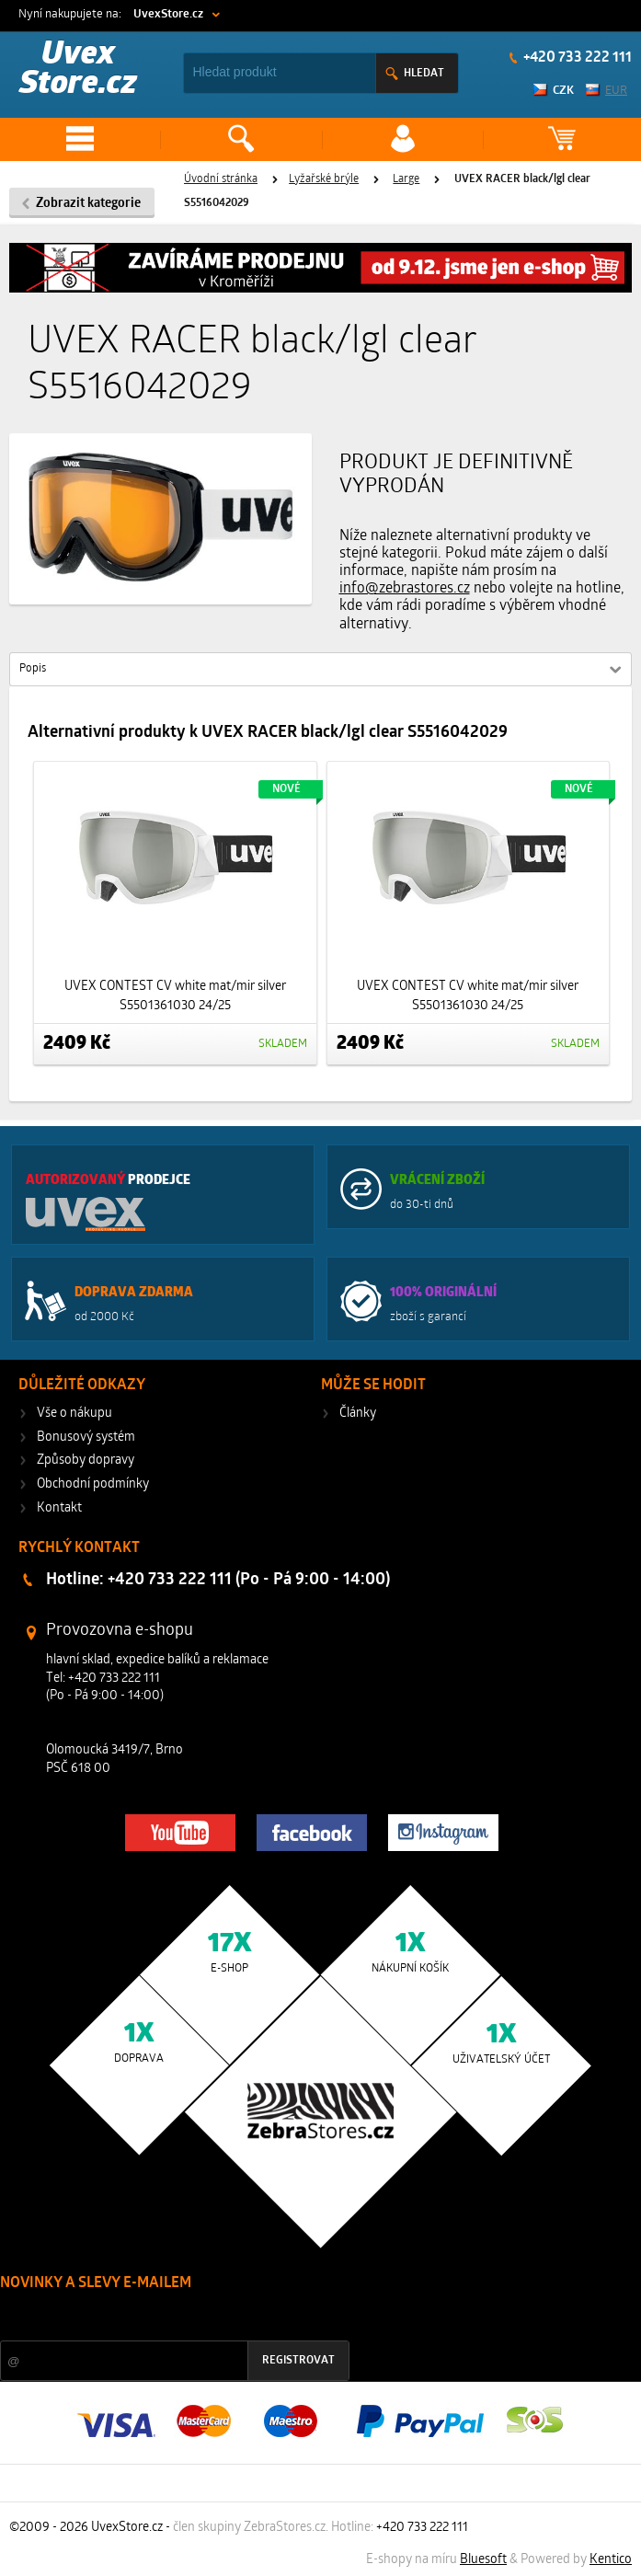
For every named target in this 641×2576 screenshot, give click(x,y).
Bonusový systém (86, 1437)
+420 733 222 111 (576, 58)
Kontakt (59, 1508)
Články (357, 1413)
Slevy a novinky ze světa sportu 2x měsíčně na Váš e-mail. (157, 2318)
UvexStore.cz (168, 14)
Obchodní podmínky (93, 1484)
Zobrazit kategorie (88, 204)
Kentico (610, 2560)
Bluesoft (483, 2560)
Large (406, 179)
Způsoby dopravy (85, 1460)
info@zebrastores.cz (404, 588)
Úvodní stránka (221, 179)
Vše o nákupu (74, 1413)
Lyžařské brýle (324, 179)
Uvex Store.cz (78, 70)
